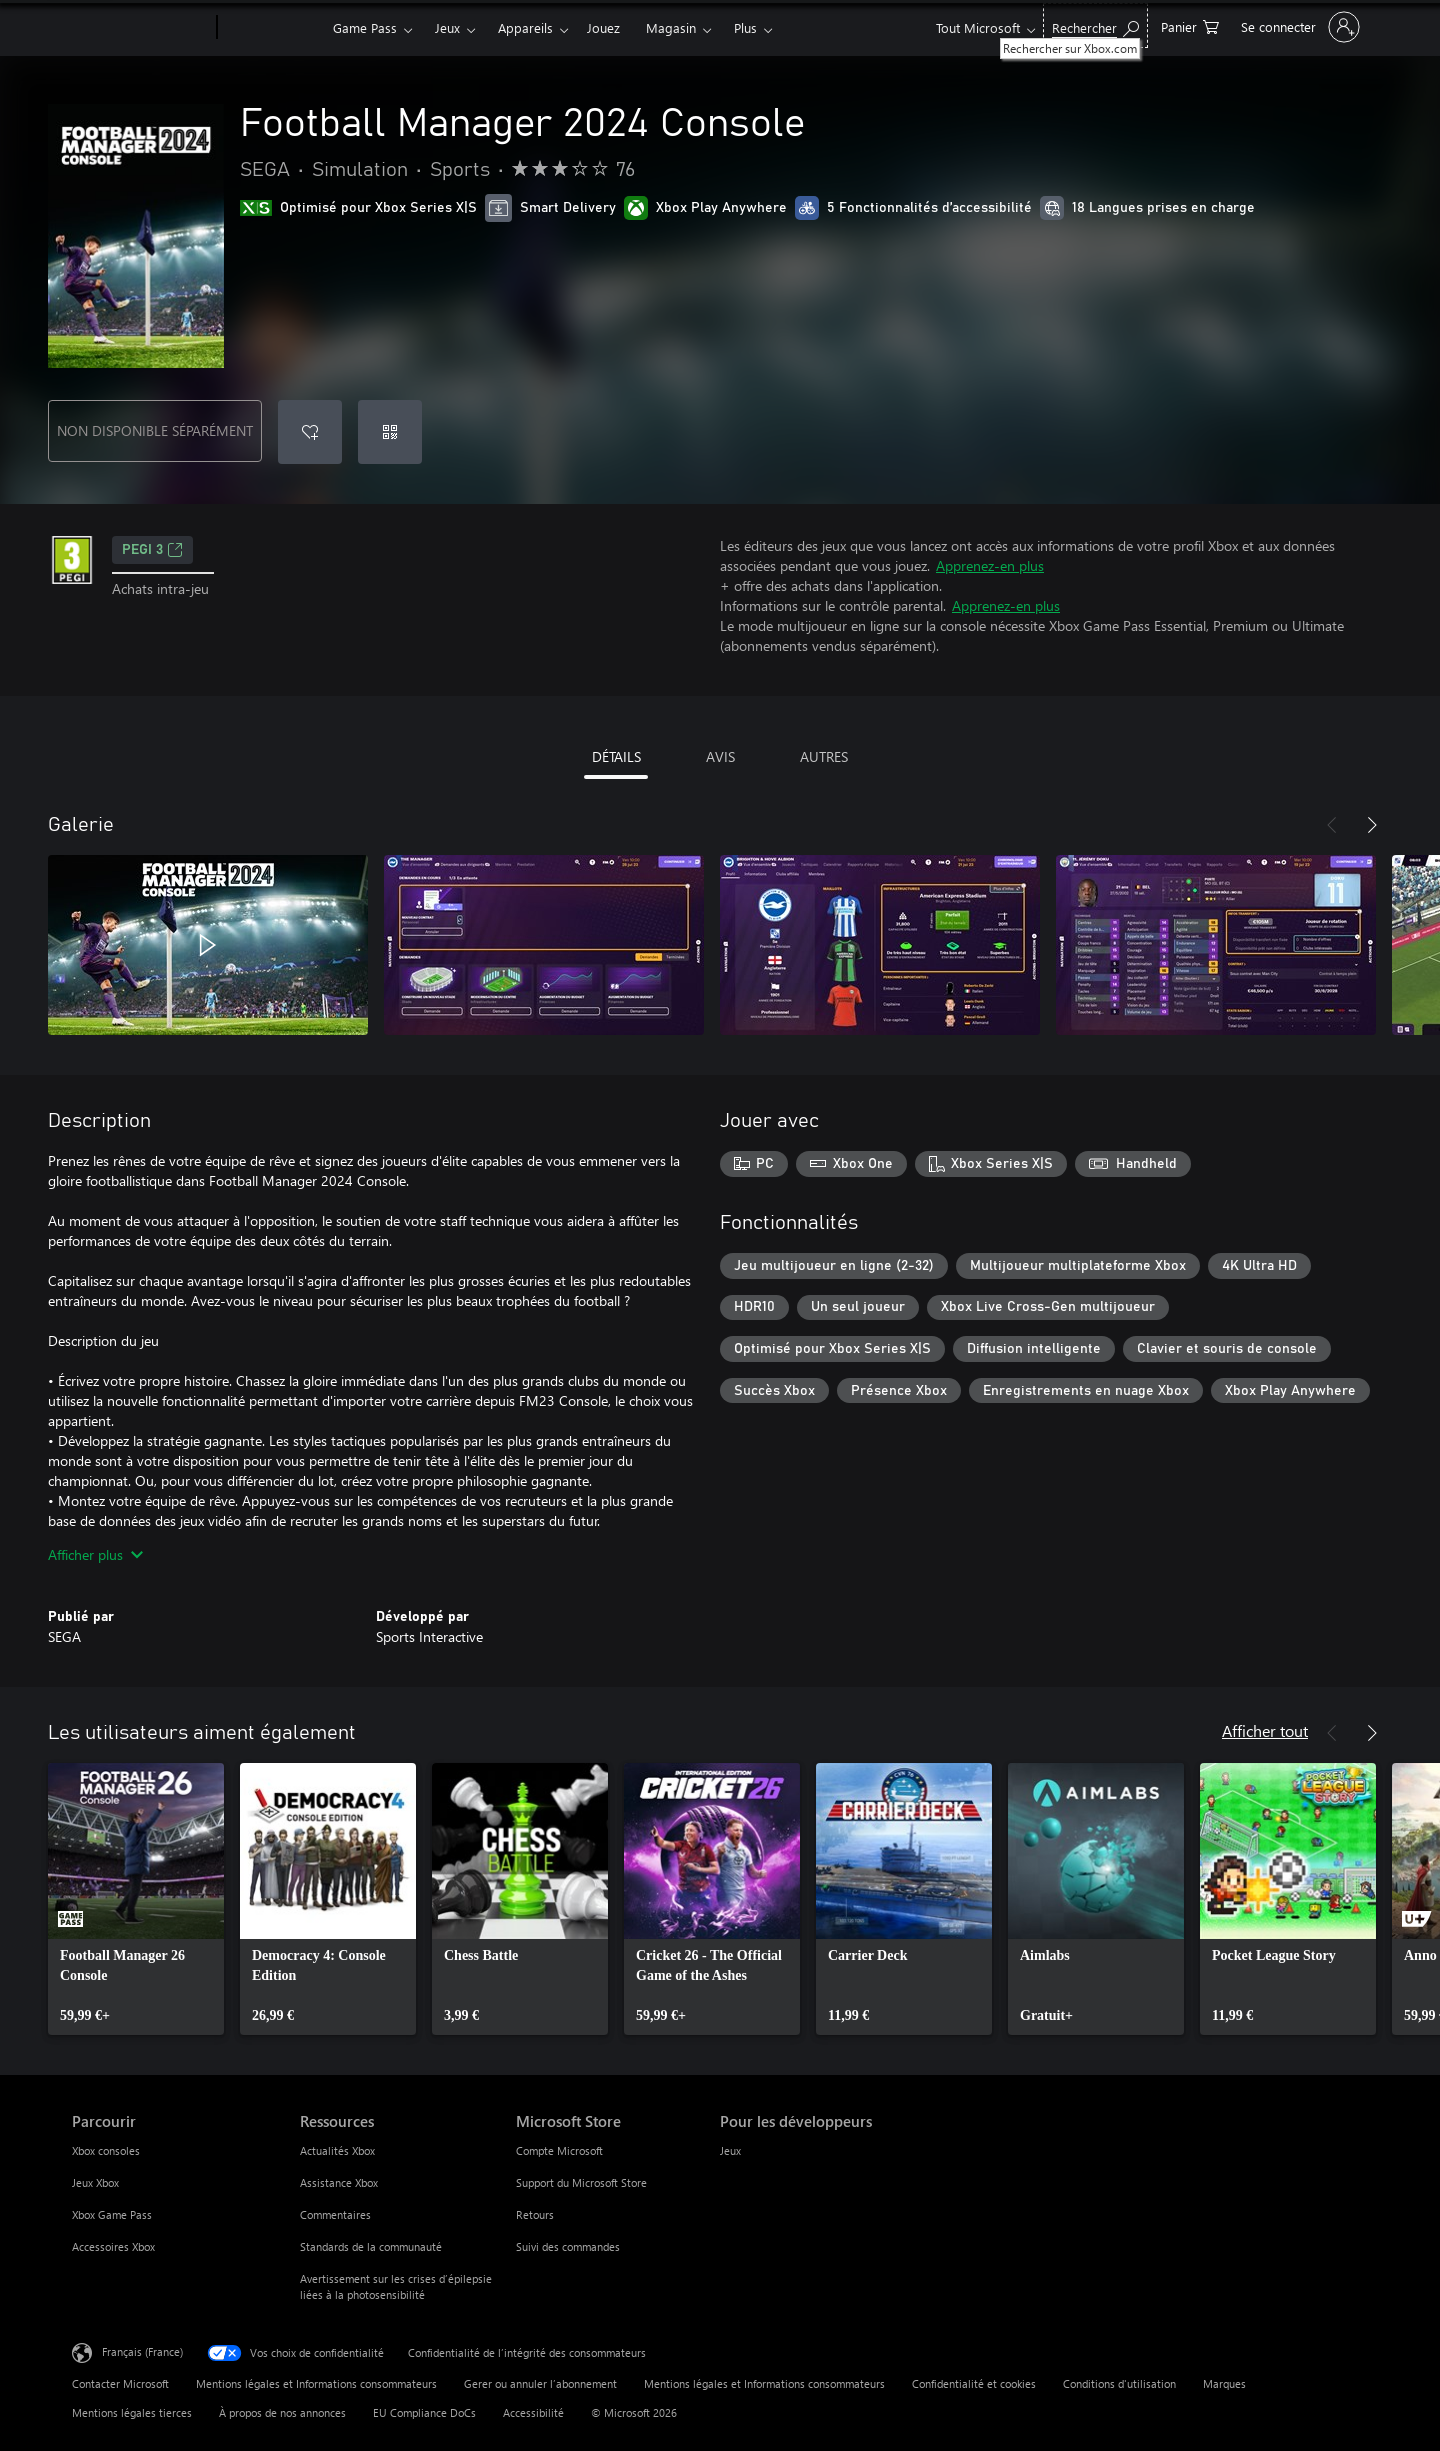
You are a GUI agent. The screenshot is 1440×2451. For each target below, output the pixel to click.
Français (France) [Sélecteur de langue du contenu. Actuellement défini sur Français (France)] (142, 2351)
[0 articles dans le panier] (1190, 25)
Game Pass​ (365, 27)
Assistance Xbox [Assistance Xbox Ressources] (339, 2182)
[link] (136, 1899)
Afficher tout (1265, 1730)
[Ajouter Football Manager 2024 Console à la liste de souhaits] (310, 432)
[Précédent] (1332, 825)
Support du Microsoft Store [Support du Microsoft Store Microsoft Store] (581, 2182)
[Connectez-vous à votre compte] (1298, 27)
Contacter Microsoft (120, 2383)
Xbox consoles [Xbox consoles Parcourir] (106, 2150)
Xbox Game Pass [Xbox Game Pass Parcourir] (112, 2214)
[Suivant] (1372, 825)
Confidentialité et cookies (974, 2383)
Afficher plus (95, 1554)
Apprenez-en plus (990, 565)
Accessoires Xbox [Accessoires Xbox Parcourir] (113, 2246)
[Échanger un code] (390, 432)
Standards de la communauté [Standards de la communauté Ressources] (371, 2246)
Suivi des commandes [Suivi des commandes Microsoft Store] (568, 2246)
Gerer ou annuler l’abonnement (540, 2383)
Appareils (525, 27)
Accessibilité (533, 2412)
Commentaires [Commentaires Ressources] (335, 2214)
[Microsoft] (140, 28)
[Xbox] (272, 28)
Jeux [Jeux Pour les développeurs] (730, 2150)
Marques (1224, 2383)
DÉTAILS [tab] (616, 756)
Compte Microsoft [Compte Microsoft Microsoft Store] (559, 2150)
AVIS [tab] (720, 756)
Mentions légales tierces (132, 2412)
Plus (745, 27)
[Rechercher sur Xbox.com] (1095, 25)
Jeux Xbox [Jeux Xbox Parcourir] (95, 2182)
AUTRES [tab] (824, 756)
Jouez (603, 27)
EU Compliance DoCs (424, 2412)
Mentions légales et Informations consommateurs (316, 2383)
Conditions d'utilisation (1119, 2383)
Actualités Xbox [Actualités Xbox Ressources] (337, 2150)
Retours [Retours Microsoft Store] (535, 2214)
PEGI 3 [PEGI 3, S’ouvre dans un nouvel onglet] (152, 550)
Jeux (447, 27)
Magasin (671, 27)
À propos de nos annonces (282, 2412)
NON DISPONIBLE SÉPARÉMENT (155, 430)
